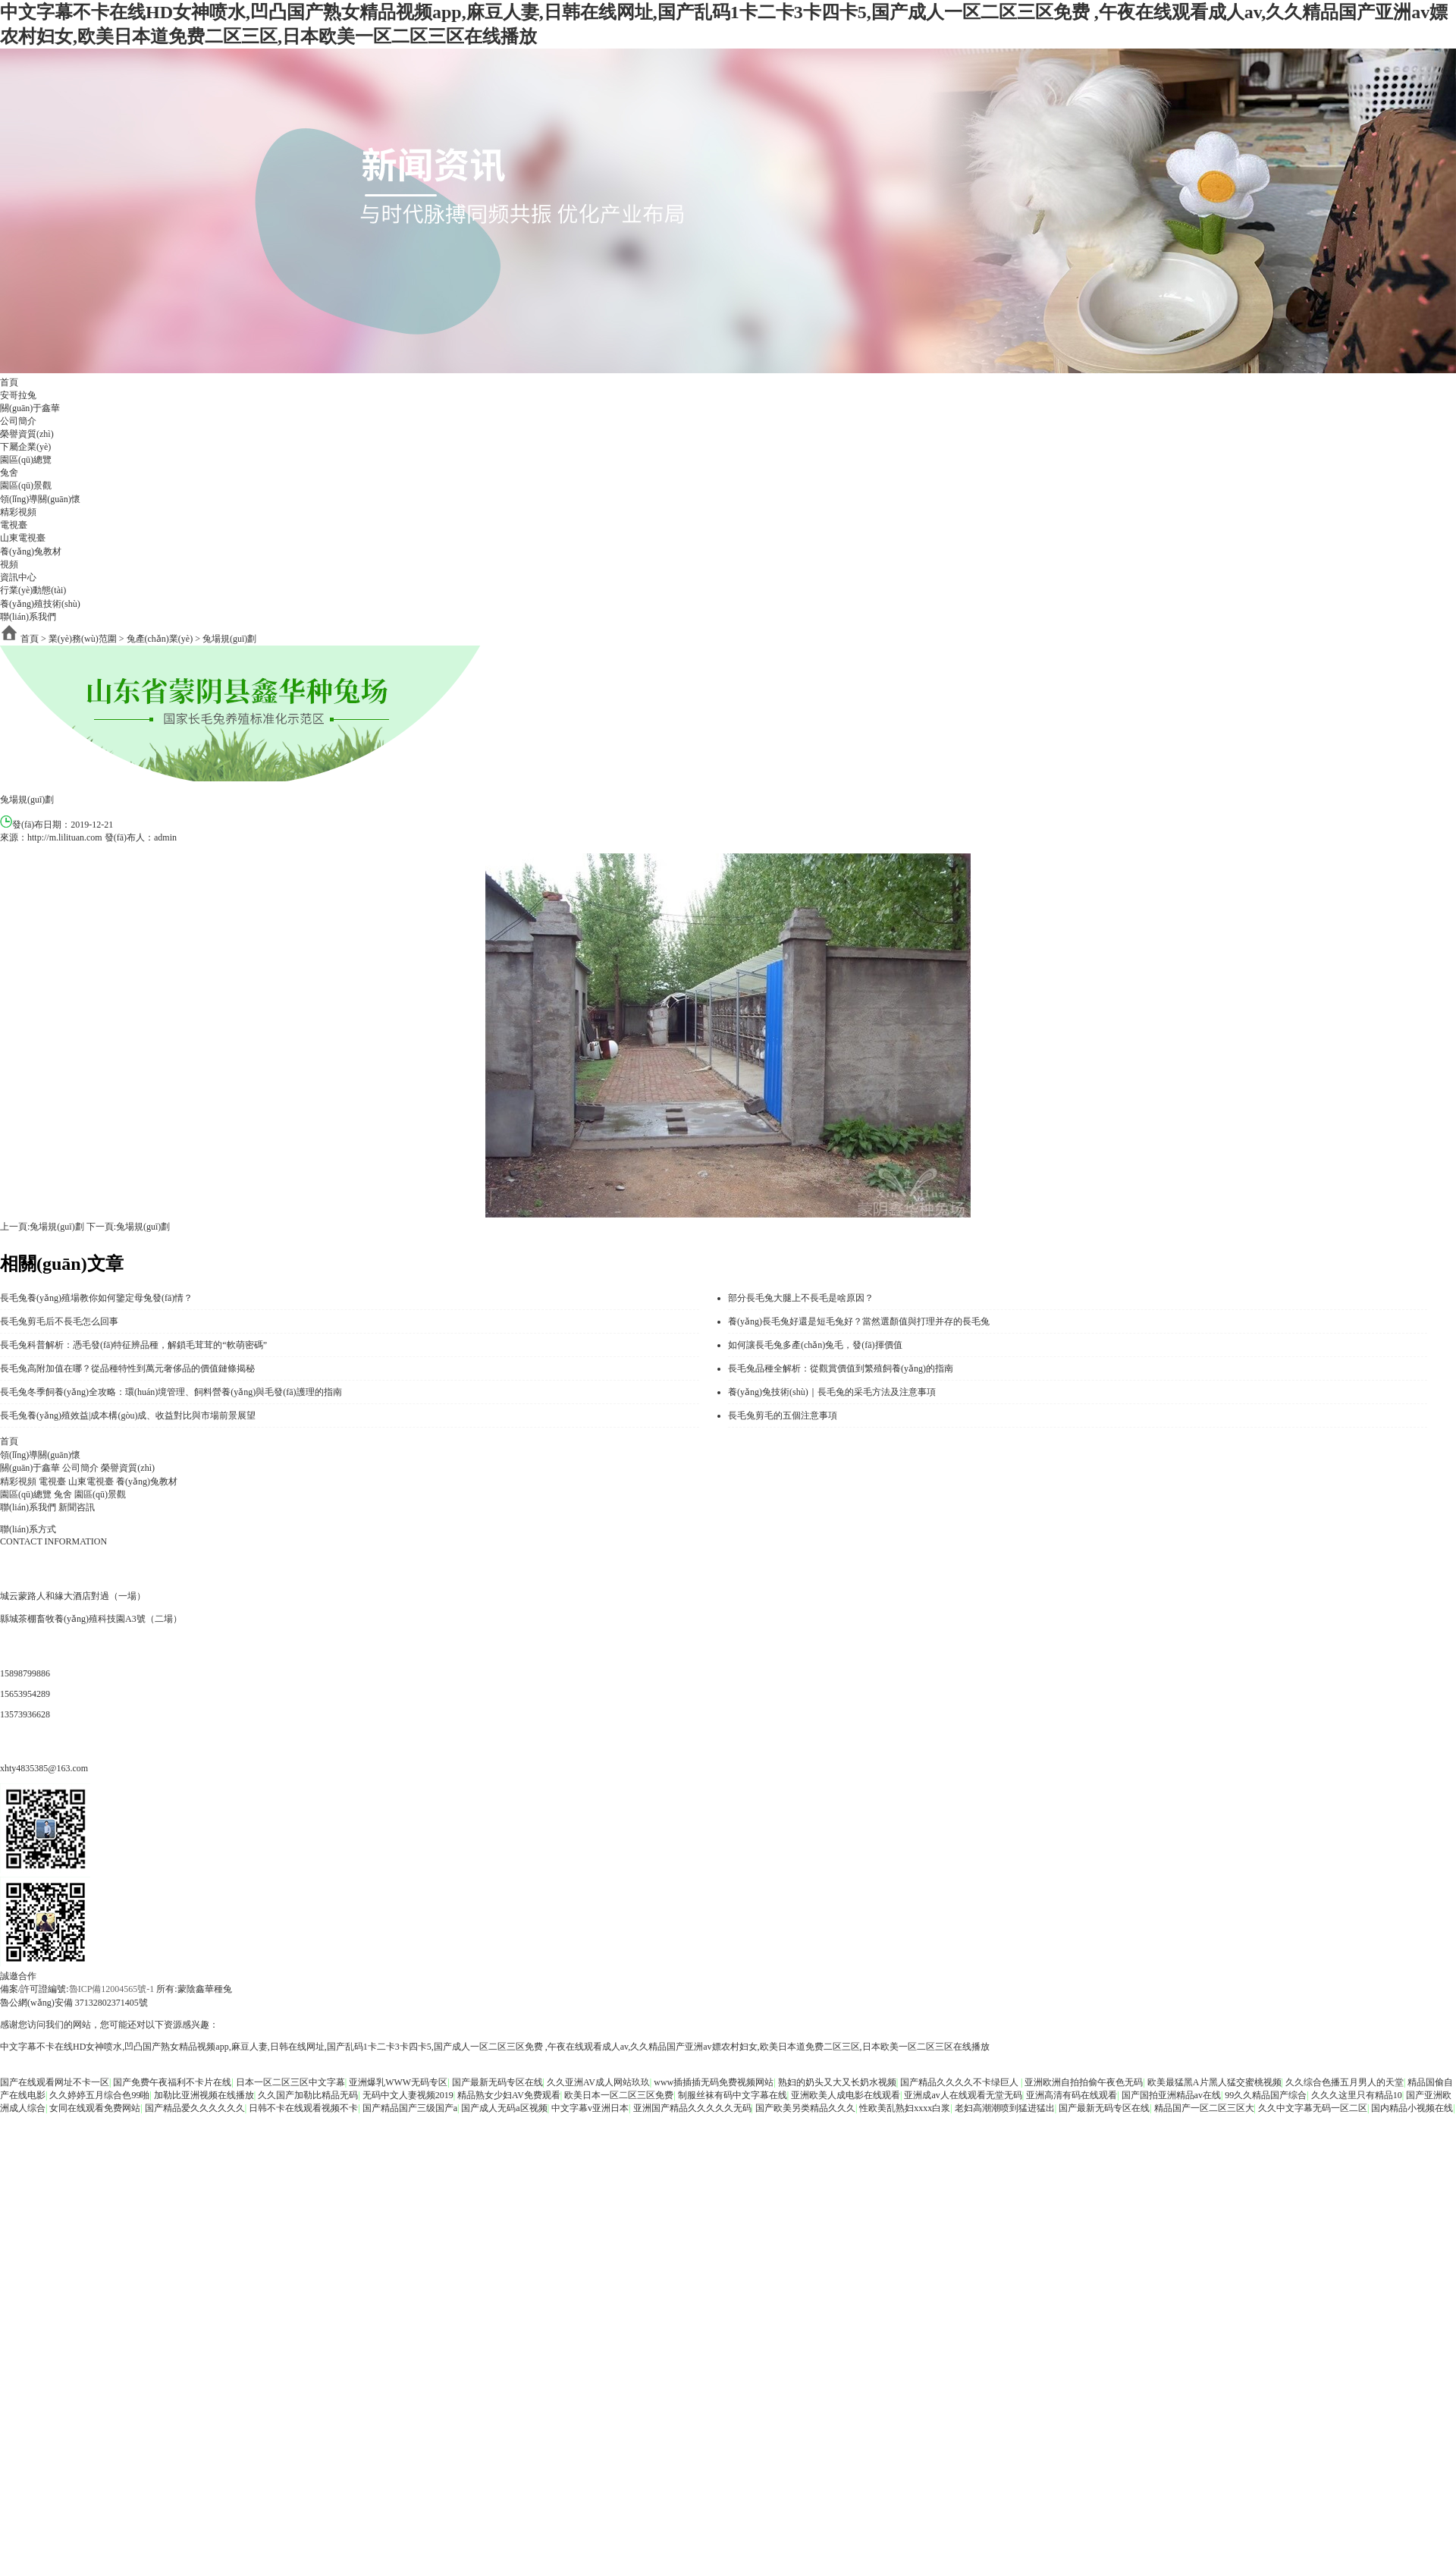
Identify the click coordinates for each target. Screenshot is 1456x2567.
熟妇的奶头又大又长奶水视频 (837, 2082)
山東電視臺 (23, 538)
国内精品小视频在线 (1412, 2108)
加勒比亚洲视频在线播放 (204, 2095)
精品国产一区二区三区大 (1204, 2108)
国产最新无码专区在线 (497, 2082)
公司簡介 (18, 421)
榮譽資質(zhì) (27, 434)
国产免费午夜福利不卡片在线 (172, 2082)
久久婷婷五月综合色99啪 (99, 2095)
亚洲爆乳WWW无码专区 (398, 2082)
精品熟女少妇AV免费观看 (508, 2095)
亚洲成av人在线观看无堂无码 (962, 2095)
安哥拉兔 (18, 395)
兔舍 (9, 472)
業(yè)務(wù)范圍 (83, 638)
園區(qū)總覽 (26, 459)
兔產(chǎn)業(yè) (160, 638)
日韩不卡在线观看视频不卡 (303, 2108)
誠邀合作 (18, 1976)
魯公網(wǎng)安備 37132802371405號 (74, 2002)
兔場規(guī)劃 (229, 638)
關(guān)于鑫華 (30, 408)
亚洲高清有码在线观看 (1071, 2095)
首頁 (9, 382)
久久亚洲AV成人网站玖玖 (598, 2082)
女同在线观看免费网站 (94, 2108)
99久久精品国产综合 (1266, 2095)
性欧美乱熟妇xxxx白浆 (904, 2108)
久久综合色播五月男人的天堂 (1344, 2082)
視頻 (9, 564)
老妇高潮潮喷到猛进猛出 (1005, 2108)
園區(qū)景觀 (26, 485)
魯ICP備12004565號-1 (113, 1989)
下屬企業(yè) (25, 446)
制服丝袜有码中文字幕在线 (732, 2095)
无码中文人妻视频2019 (407, 2095)
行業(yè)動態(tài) (33, 590)
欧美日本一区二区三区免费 (618, 2095)
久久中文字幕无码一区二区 (1312, 2108)
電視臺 (13, 525)
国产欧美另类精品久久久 (805, 2108)
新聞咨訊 (76, 1507)
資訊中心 (18, 577)
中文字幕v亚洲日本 (590, 2108)
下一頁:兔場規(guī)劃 (128, 1226)
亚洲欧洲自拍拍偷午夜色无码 (1084, 2082)
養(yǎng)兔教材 (30, 551)
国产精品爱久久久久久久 (195, 2108)
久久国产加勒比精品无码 (308, 2095)
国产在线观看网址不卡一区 (54, 2082)
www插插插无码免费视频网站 (714, 2082)
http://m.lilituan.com (64, 837)
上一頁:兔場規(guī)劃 (42, 1226)
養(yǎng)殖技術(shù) (40, 604)
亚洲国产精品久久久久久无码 (692, 2108)
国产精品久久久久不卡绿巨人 (960, 2082)
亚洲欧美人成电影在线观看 (845, 2095)
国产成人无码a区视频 (504, 2108)
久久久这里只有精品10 (1356, 2095)
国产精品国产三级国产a (409, 2108)
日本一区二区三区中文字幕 (290, 2082)
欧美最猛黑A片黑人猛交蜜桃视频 (1214, 2082)
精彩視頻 (18, 512)
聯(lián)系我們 (28, 616)
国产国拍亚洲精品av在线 (1171, 2095)
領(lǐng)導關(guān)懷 (40, 499)
